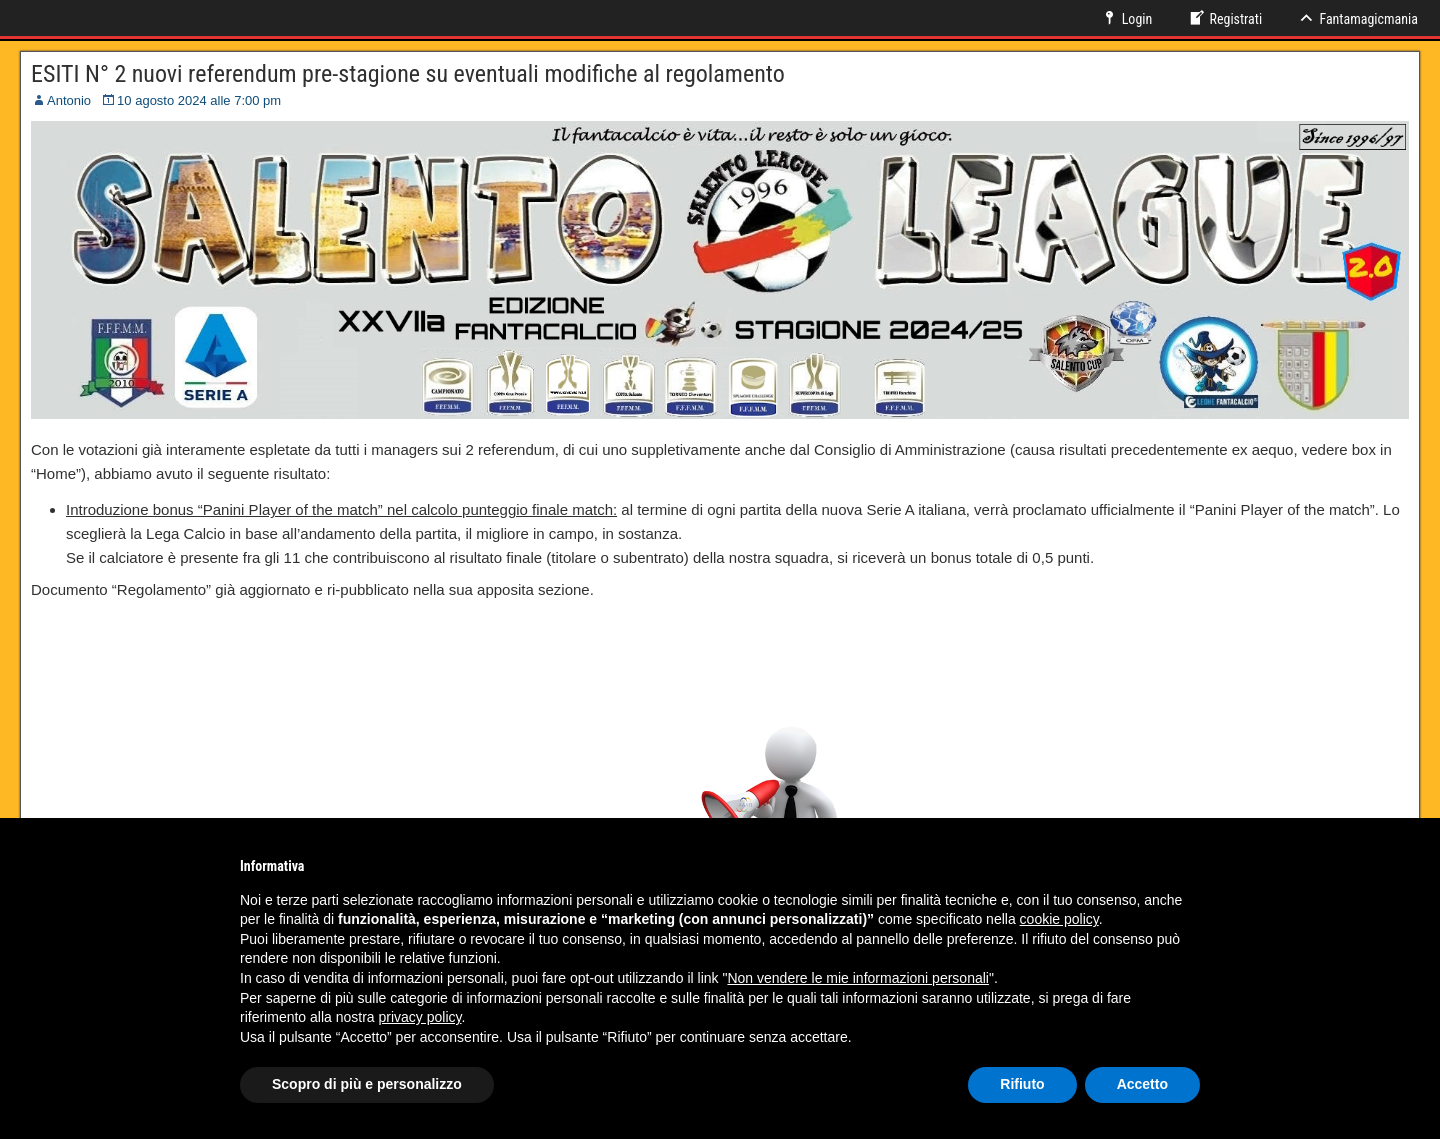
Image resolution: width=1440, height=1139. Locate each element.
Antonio (69, 100)
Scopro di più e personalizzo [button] (367, 1084)
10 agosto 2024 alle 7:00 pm (199, 100)
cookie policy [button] (1059, 919)
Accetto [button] (1142, 1084)
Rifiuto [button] (1022, 1084)
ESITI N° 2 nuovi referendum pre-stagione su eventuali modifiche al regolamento (408, 74)
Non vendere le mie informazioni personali (857, 978)
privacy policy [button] (420, 1017)
